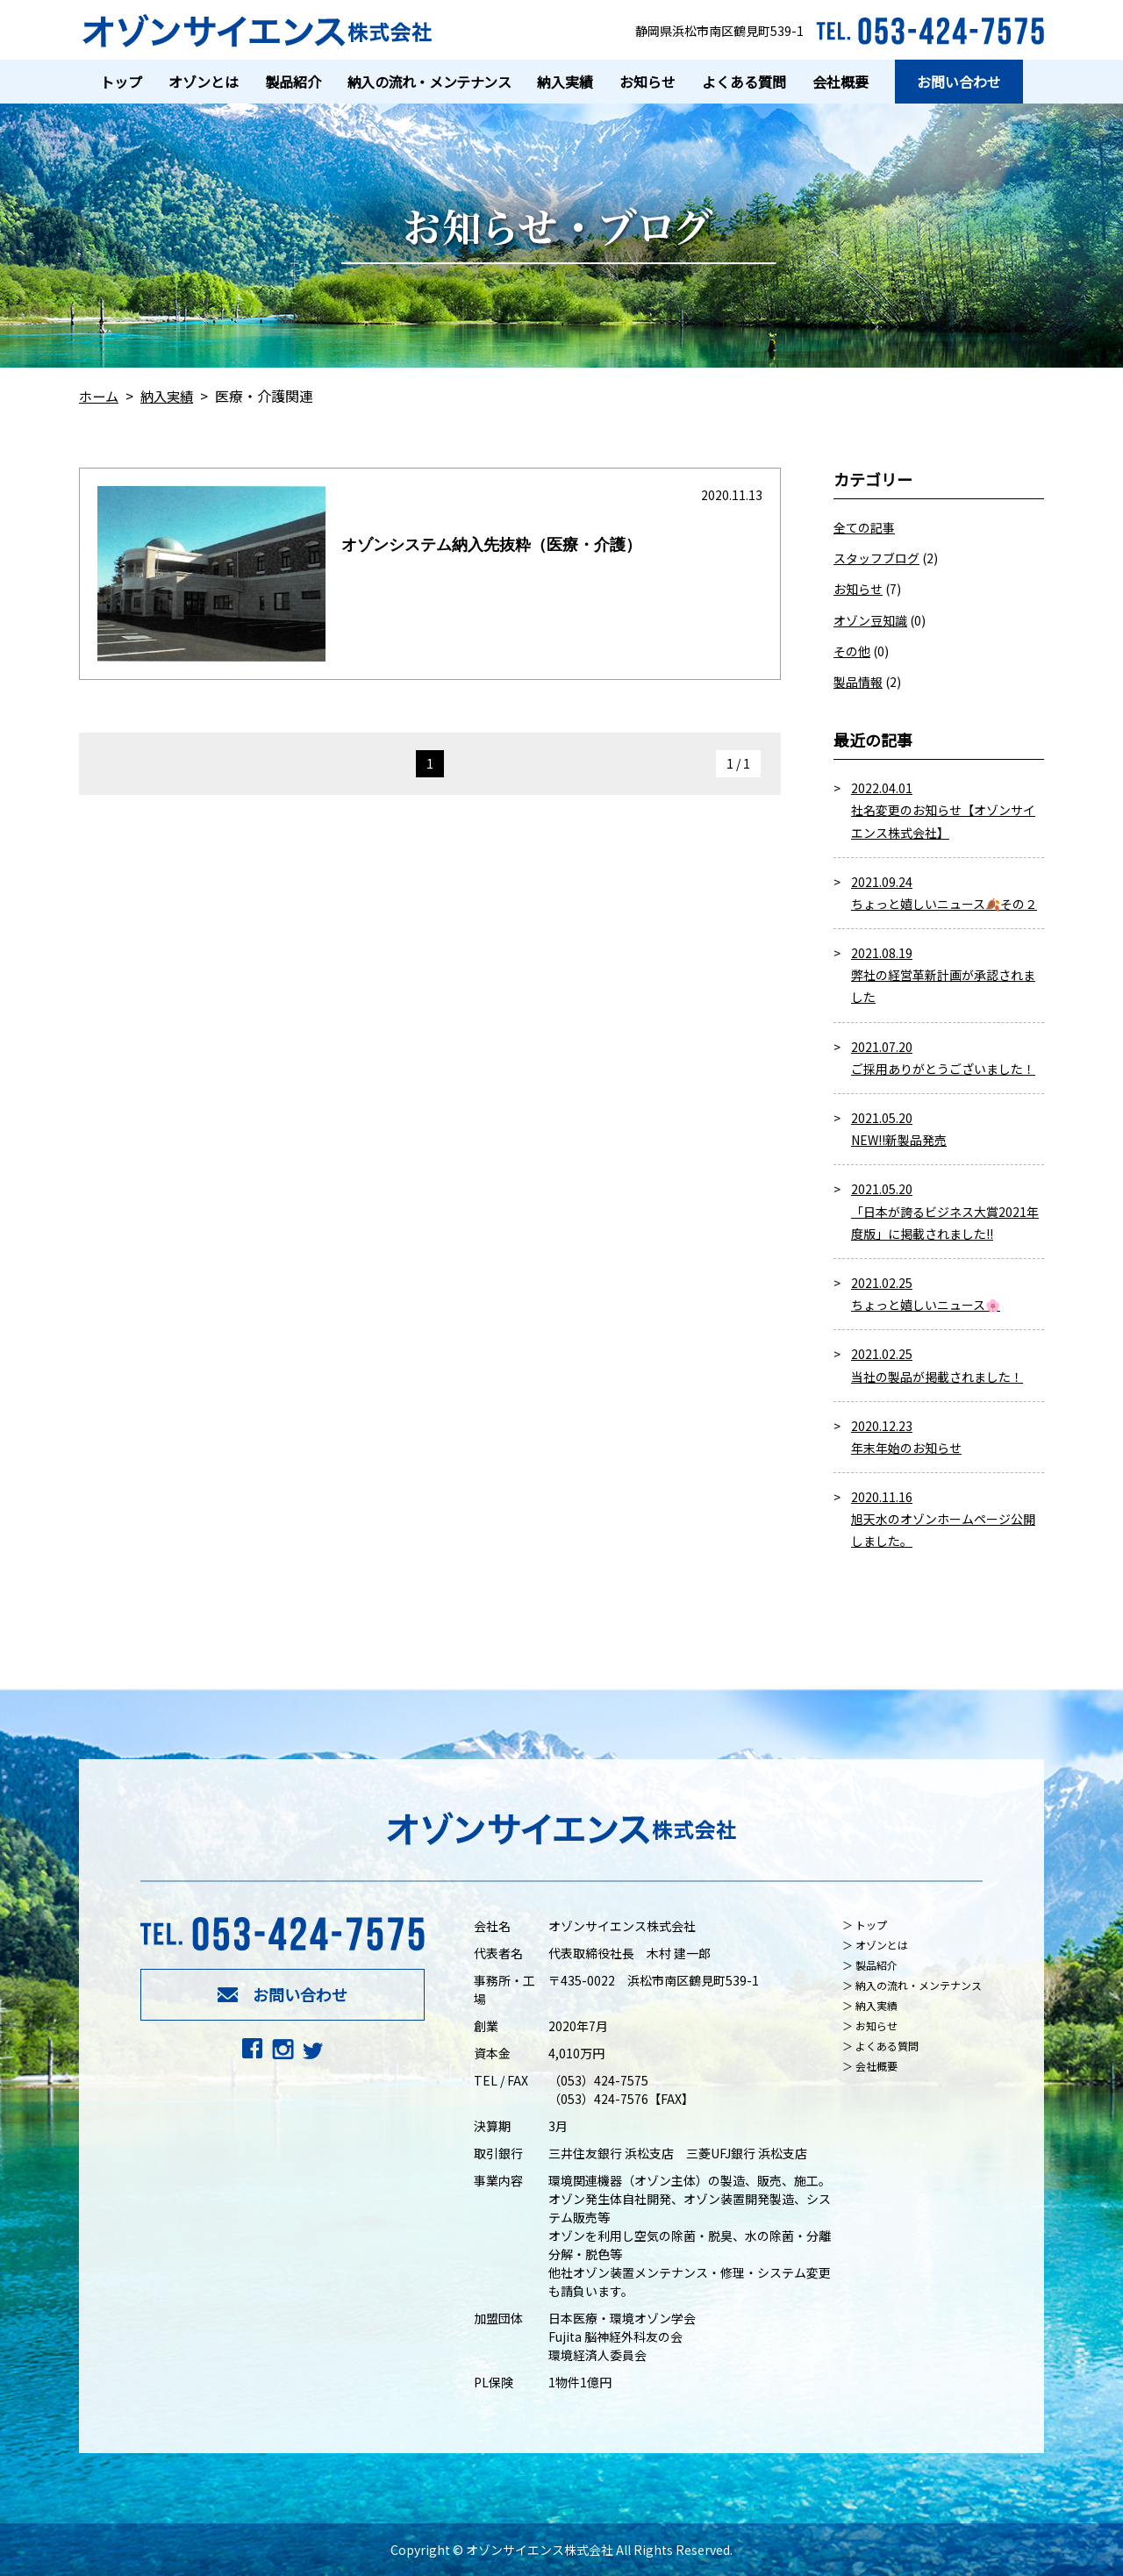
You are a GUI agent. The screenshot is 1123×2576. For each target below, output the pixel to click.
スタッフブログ (876, 558)
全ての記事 (864, 527)
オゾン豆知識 (870, 620)
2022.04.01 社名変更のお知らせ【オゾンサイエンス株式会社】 (943, 810)
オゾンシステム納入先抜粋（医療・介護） (491, 545)
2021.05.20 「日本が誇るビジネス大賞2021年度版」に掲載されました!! (945, 1210)
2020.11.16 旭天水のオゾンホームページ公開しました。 (943, 1518)
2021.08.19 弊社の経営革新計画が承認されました (943, 974)
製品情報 (858, 682)
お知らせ (858, 588)
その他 (851, 651)
